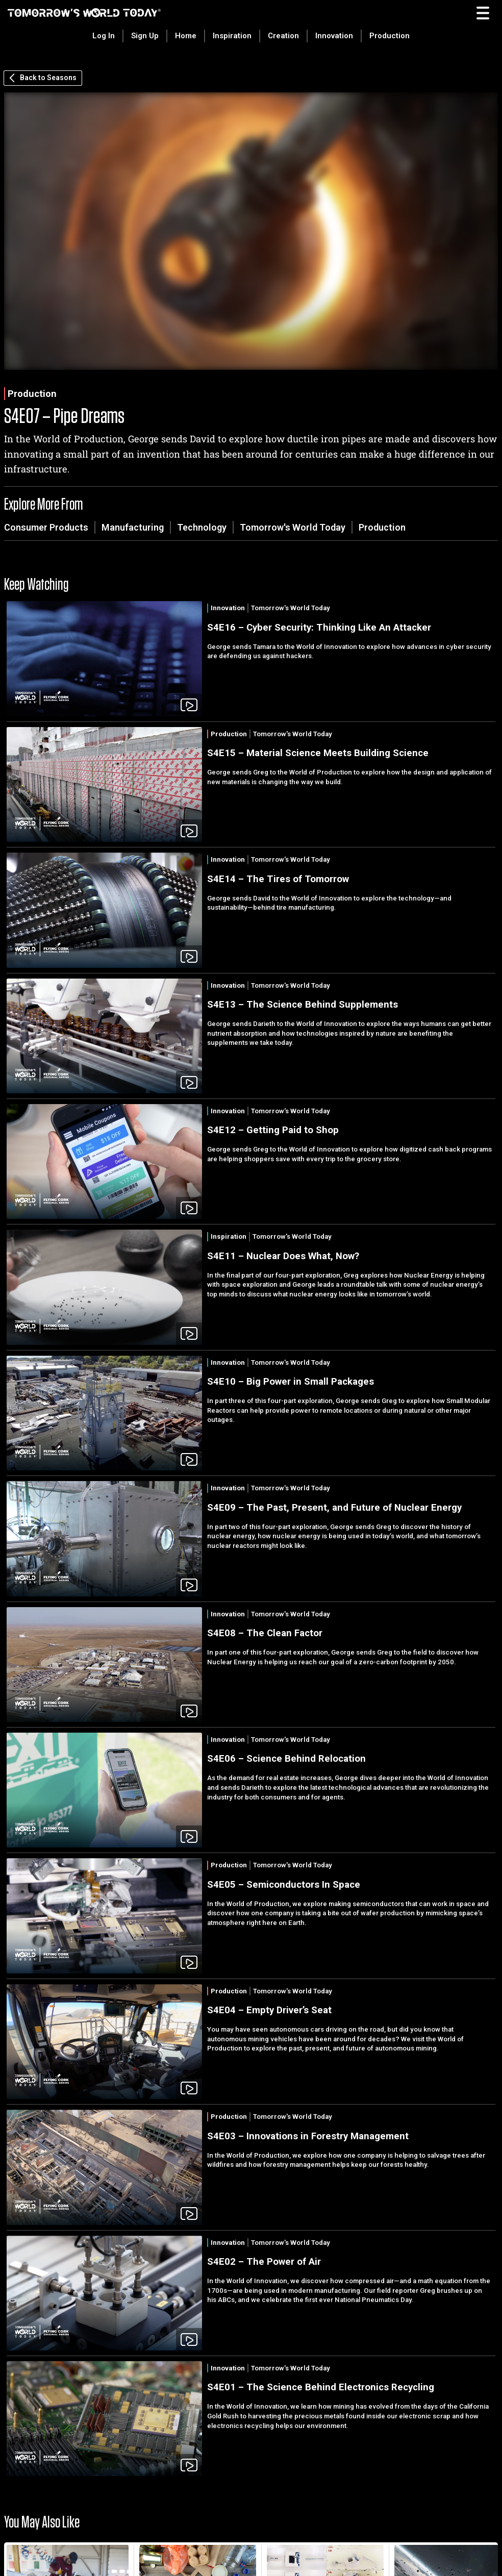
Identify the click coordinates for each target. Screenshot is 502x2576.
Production (389, 35)
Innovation (334, 35)
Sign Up (145, 35)
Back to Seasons (43, 78)
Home (185, 35)
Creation (283, 35)
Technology (202, 527)
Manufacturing (133, 527)
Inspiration (232, 35)
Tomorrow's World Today (292, 527)
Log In (103, 35)
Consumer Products (46, 527)
